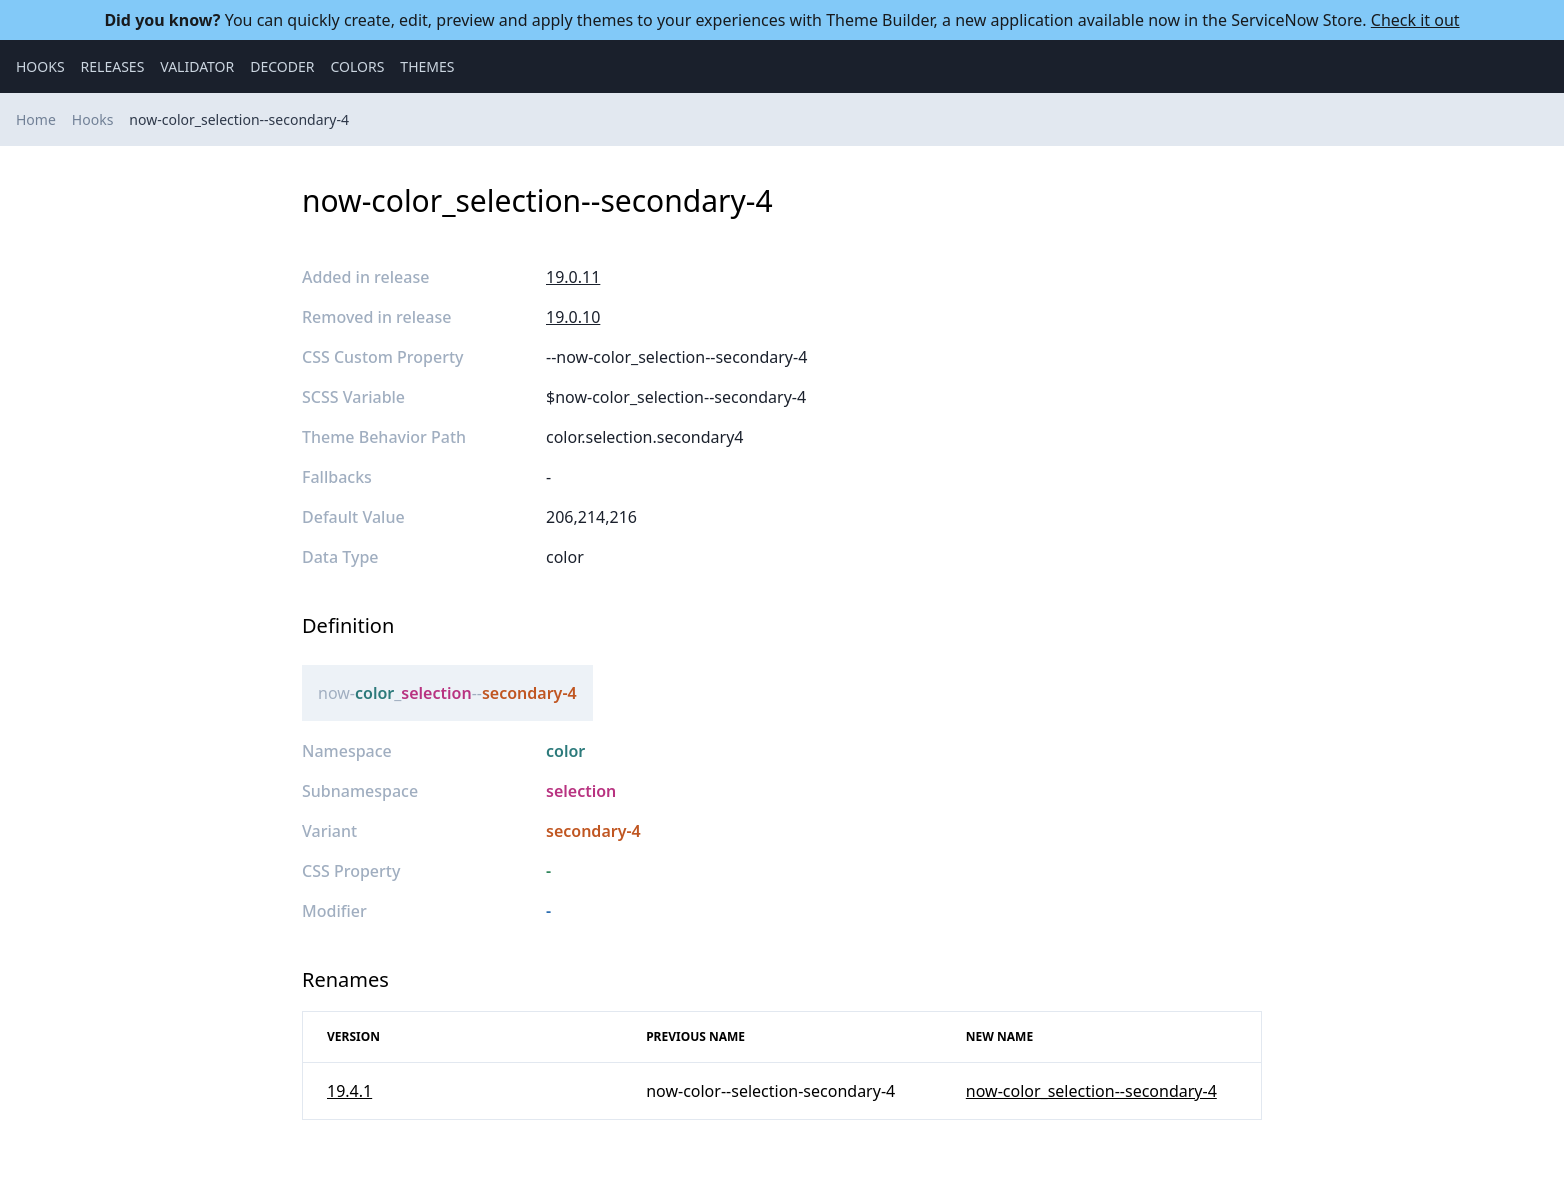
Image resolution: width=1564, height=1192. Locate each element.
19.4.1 (349, 1091)
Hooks (40, 66)
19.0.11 (573, 277)
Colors (357, 66)
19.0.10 (573, 317)
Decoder (282, 66)
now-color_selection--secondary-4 (239, 119)
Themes (427, 66)
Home (36, 119)
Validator (197, 66)
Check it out (1415, 20)
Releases (113, 66)
